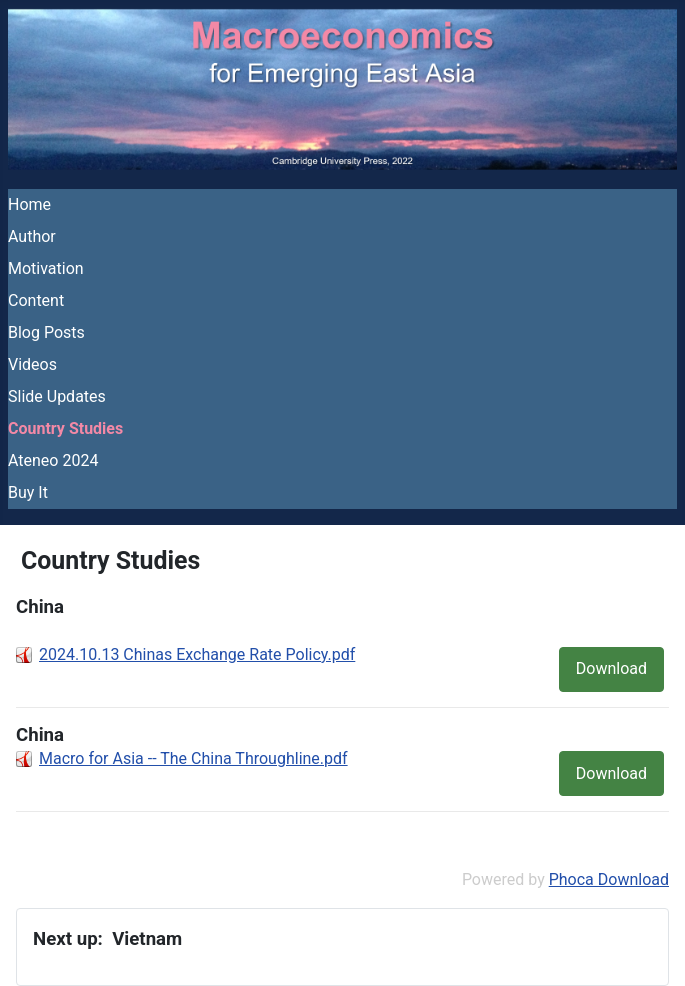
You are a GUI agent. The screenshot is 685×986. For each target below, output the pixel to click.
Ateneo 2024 (53, 460)
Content (36, 300)
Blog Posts (46, 332)
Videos (32, 364)
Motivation (46, 268)
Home (29, 204)
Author (32, 236)
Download (611, 668)
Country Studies (65, 428)
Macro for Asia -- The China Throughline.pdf (193, 758)
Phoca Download (609, 879)
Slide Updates (57, 396)
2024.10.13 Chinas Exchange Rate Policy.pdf (197, 654)
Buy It (28, 492)
